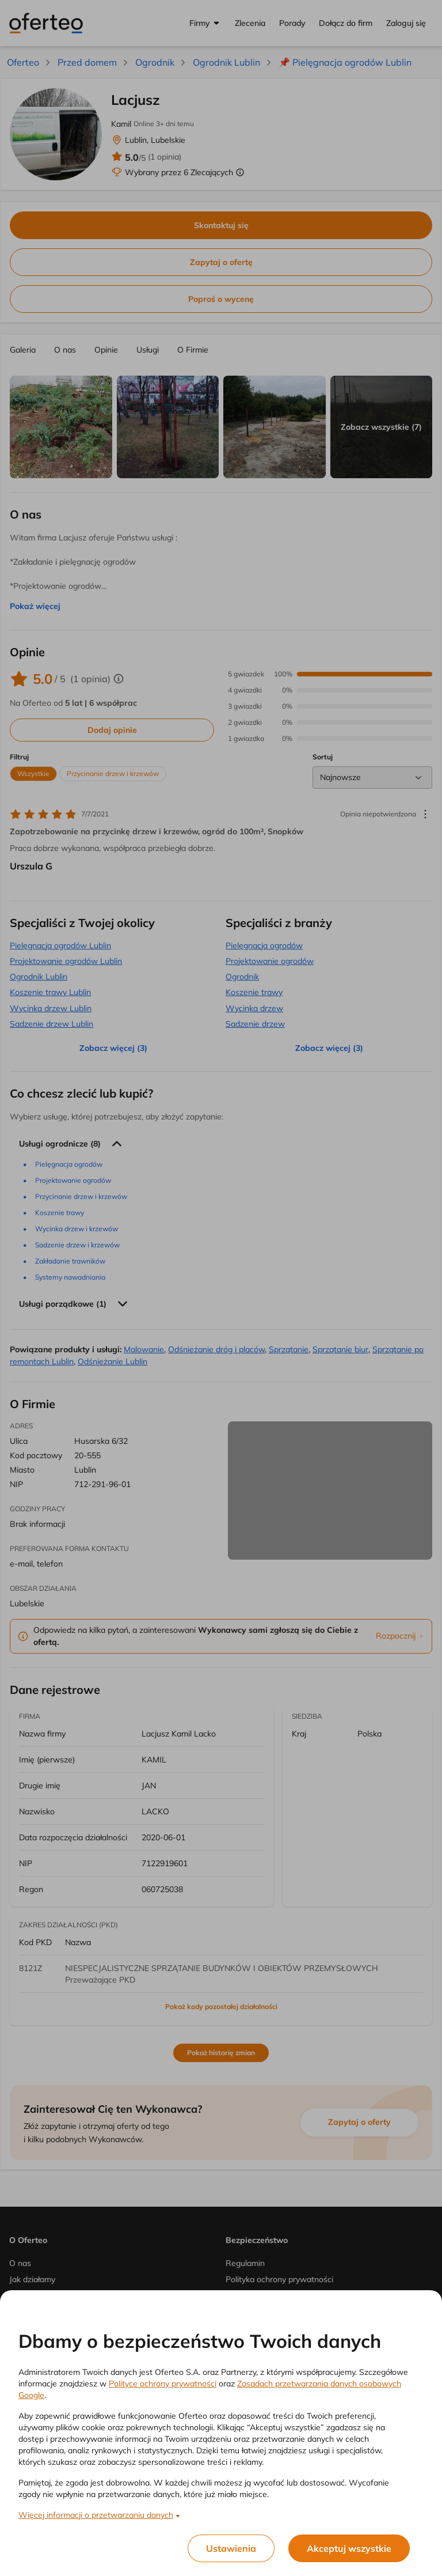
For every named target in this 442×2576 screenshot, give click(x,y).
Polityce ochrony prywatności (162, 2383)
